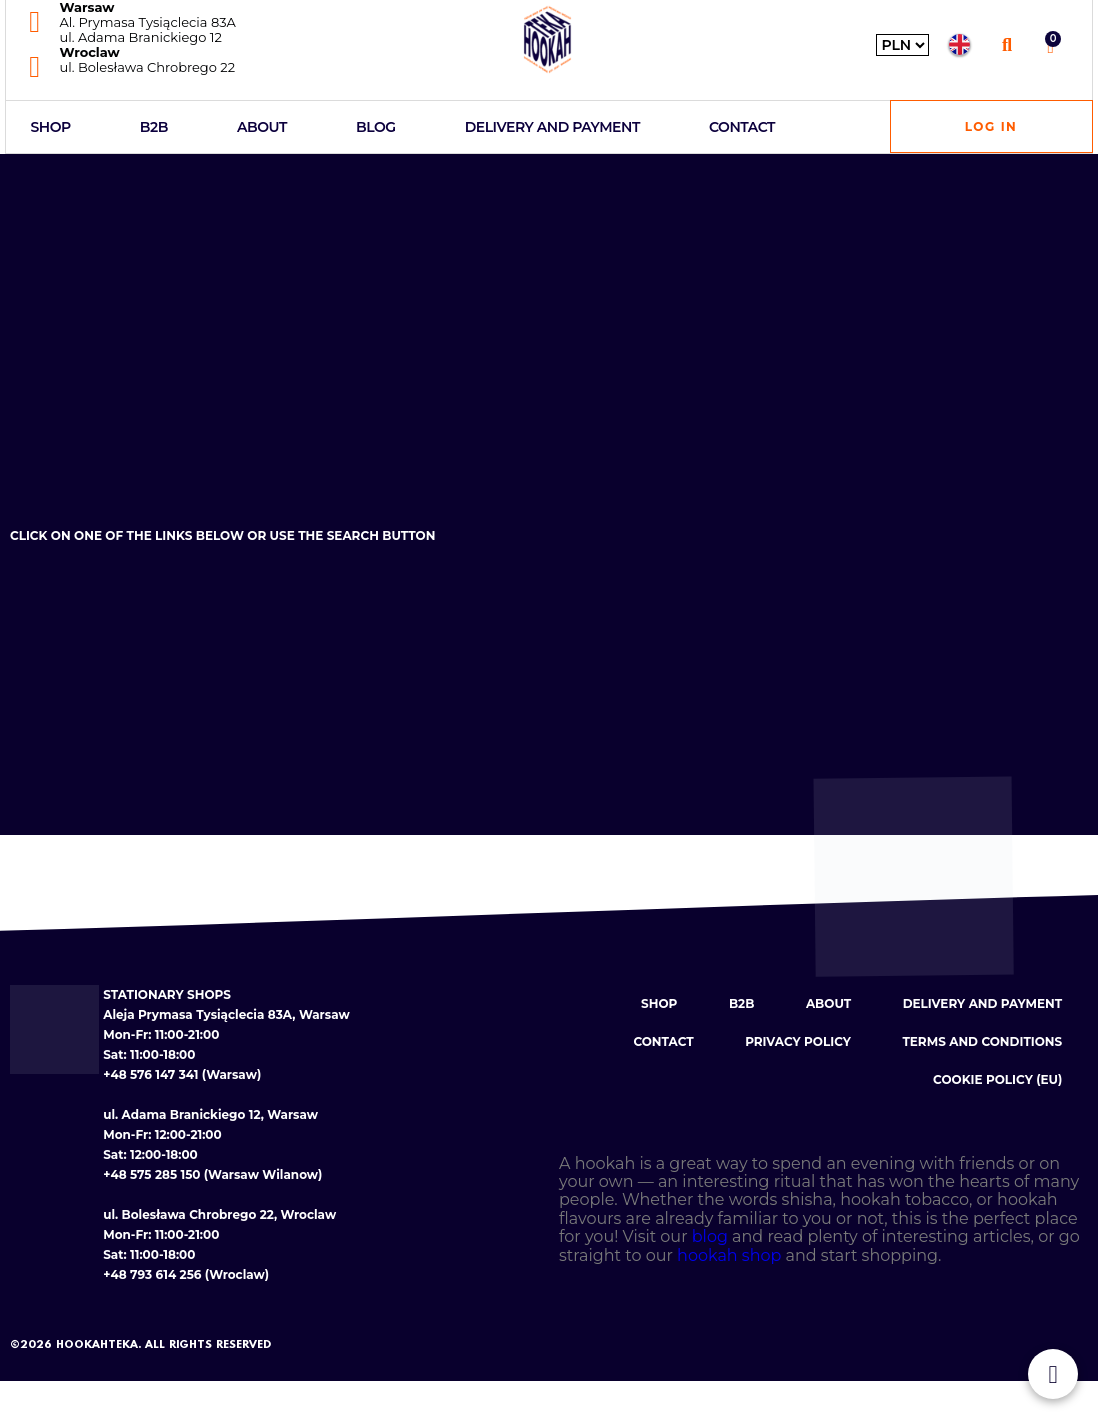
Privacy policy (797, 1042)
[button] (1006, 44)
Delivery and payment (552, 127)
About (262, 127)
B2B (154, 127)
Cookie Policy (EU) (997, 1080)
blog (710, 1237)
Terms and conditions (982, 1042)
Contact (742, 127)
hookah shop (729, 1256)
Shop (51, 127)
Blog (376, 127)
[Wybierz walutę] (902, 45)
